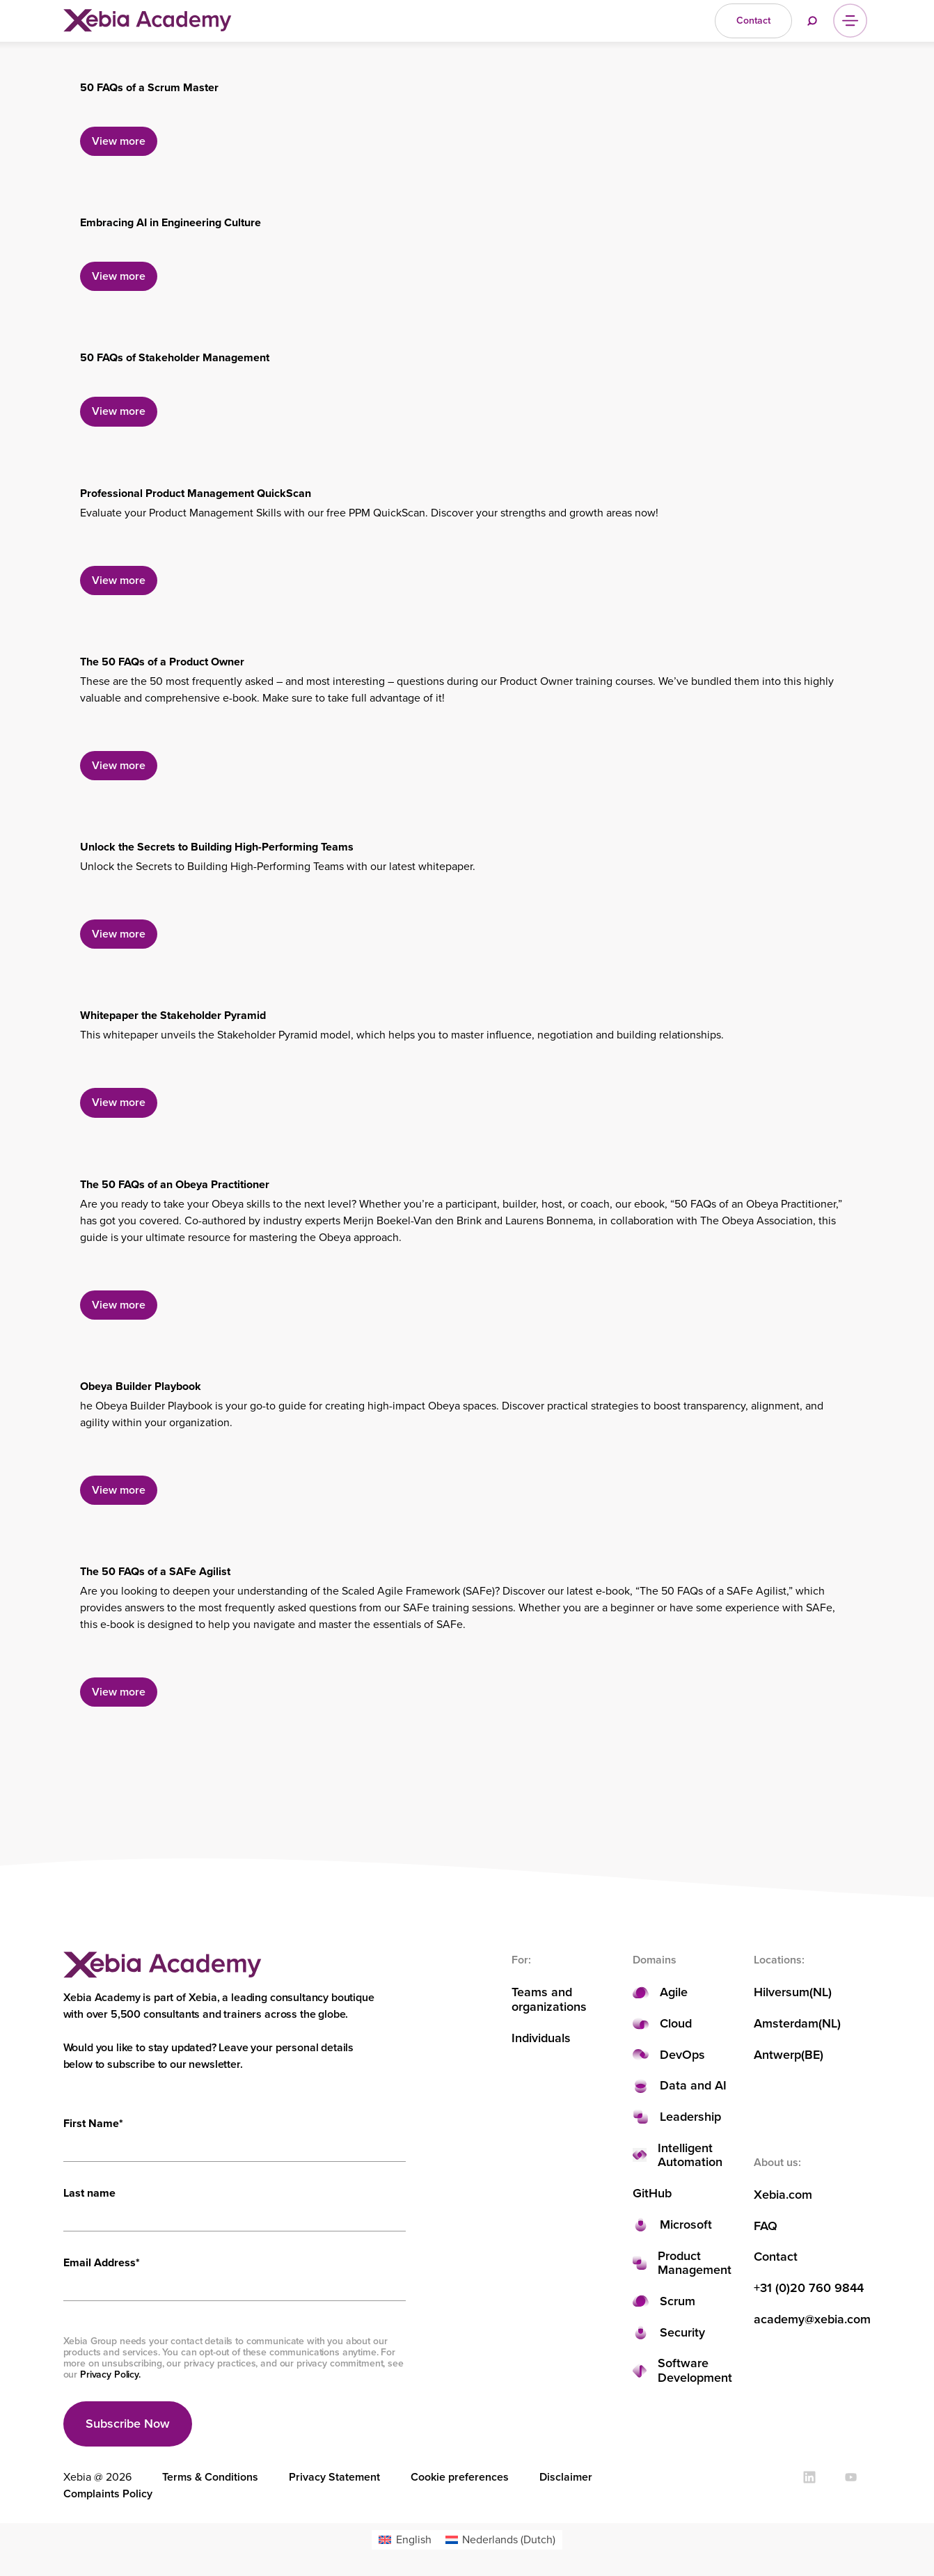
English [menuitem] (414, 2539)
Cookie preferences (460, 2477)
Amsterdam (786, 2023)
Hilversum (781, 1992)
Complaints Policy (107, 2494)
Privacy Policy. (110, 2374)
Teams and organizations (549, 1999)
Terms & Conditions (210, 2477)
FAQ (765, 2226)
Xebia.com (783, 2195)
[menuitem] (405, 2540)
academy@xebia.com (812, 2319)
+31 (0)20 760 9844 (809, 2288)
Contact (776, 2257)
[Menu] (850, 20)
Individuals (541, 2038)
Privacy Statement (334, 2477)
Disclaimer (565, 2477)
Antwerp (777, 2055)
